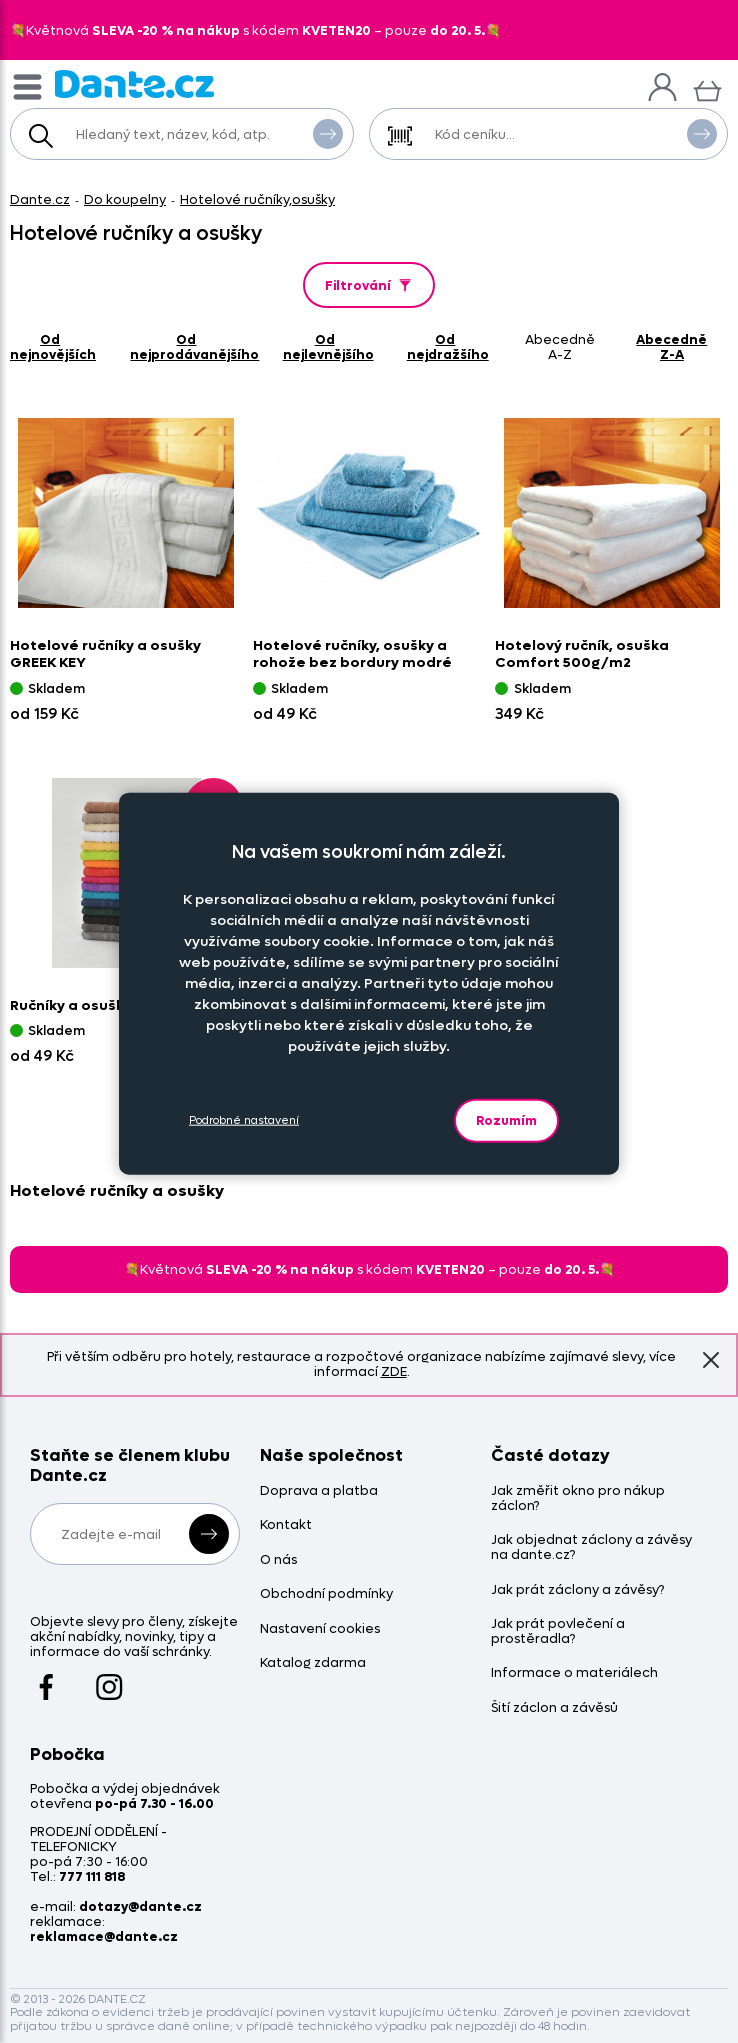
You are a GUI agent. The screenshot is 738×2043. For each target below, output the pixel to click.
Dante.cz (40, 199)
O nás (278, 1560)
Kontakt (286, 1525)
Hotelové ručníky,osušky (257, 199)
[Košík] (707, 88)
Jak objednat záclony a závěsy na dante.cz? (591, 1548)
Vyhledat (328, 133)
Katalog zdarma (313, 1663)
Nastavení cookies (320, 1629)
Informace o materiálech (574, 1673)
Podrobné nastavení (244, 1120)
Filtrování (369, 285)
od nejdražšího (448, 347)
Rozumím (506, 1119)
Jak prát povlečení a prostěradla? (558, 1632)
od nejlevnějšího (328, 347)
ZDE (394, 1371)
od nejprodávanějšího (194, 347)
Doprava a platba (319, 1491)
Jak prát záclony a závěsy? (577, 1590)
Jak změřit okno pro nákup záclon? (578, 1499)
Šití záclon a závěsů (554, 1708)
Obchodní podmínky (326, 1594)
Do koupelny (125, 199)
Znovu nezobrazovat (711, 1360)
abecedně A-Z (560, 347)
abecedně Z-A (671, 347)
